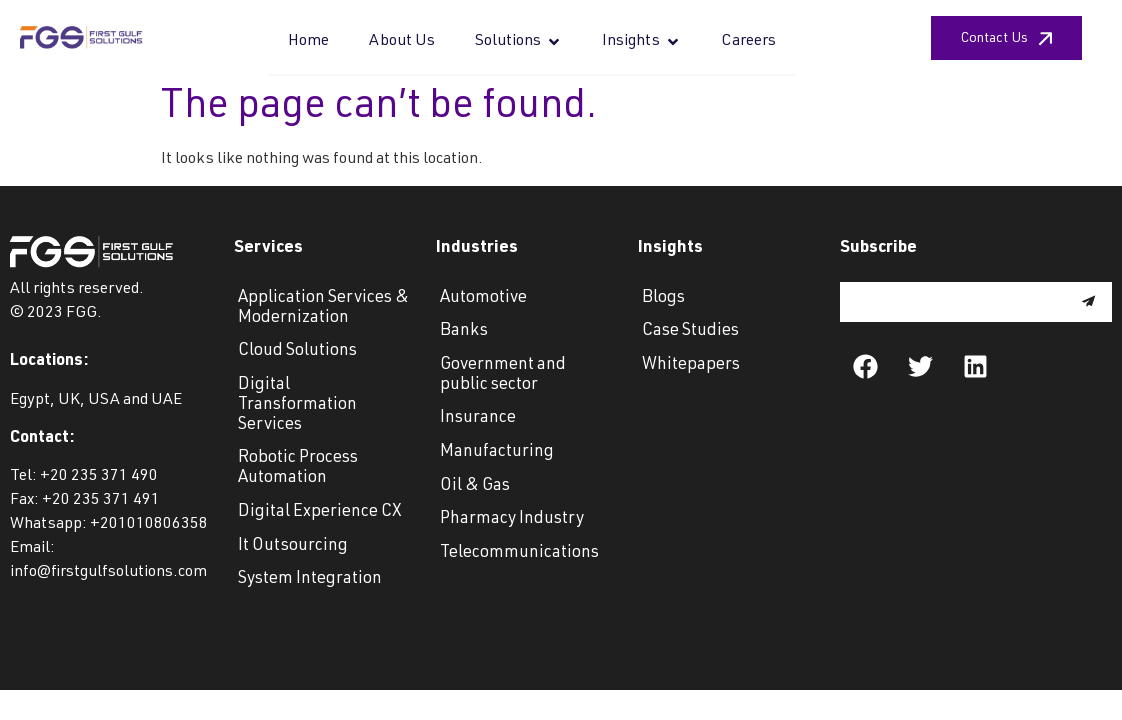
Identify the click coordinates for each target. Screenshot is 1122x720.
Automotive (483, 298)
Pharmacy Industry (512, 519)
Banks (464, 331)
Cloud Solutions (297, 351)
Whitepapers (691, 365)
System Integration (310, 579)
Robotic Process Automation (298, 468)
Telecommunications (519, 553)
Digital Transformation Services (297, 405)
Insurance (478, 418)
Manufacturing (497, 452)
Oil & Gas (475, 486)
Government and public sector (503, 375)
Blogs (663, 298)
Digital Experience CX (320, 512)
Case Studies (690, 331)
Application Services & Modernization (323, 308)
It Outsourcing (293, 546)
